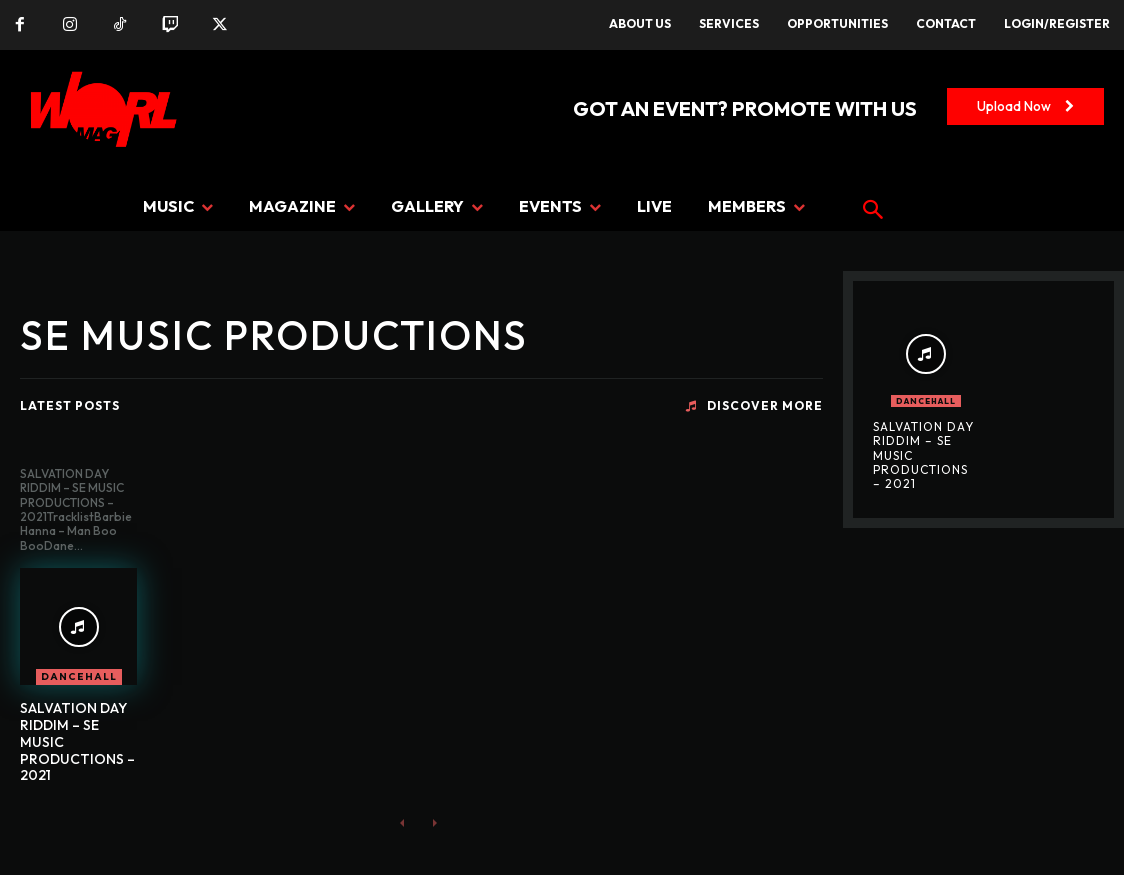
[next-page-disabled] (434, 822)
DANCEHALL (79, 676)
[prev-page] (402, 822)
